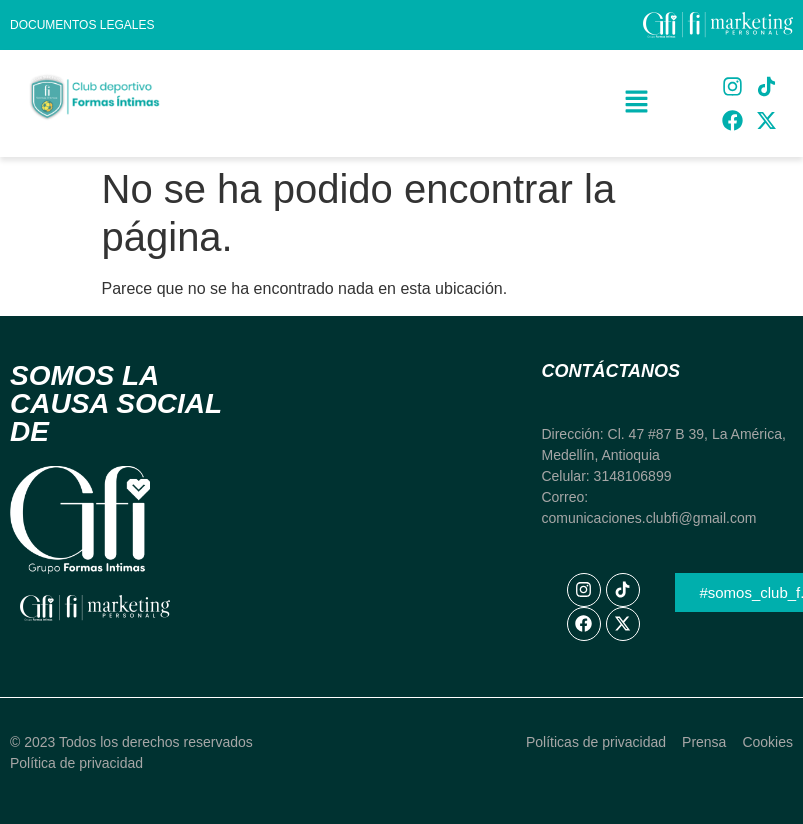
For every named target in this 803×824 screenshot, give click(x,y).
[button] (637, 103)
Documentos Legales (82, 25)
